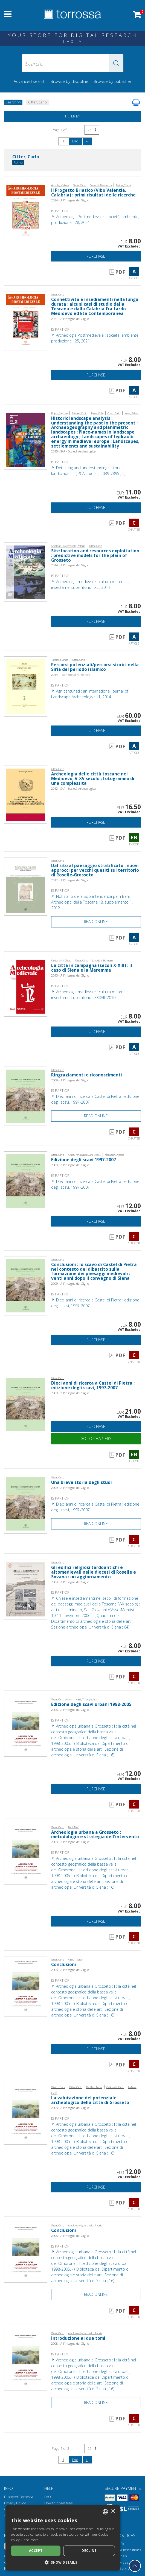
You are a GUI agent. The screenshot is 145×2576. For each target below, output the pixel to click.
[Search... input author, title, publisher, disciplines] (72, 63)
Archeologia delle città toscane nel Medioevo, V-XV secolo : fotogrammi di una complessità (92, 778)
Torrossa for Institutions (122, 2550)
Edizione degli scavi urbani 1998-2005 (91, 1704)
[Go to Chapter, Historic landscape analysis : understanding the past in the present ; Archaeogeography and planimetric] (25, 439)
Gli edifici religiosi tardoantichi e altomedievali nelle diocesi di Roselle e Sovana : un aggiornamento (93, 1572)
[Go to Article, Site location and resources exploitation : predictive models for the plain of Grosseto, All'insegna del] (25, 571)
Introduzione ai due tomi (78, 2338)
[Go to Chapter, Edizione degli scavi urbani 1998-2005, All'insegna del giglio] (25, 1726)
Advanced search (29, 81)
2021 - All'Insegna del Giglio (70, 319)
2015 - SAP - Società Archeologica (73, 451)
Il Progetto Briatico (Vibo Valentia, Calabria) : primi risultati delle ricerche (93, 192)
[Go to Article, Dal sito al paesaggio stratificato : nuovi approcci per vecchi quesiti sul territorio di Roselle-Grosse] (25, 885)
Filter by (72, 116)
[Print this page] (136, 102)
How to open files (58, 2503)
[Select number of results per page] (92, 130)
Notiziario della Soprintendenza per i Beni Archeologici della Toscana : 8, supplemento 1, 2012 (92, 902)
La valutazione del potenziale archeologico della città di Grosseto (90, 2100)
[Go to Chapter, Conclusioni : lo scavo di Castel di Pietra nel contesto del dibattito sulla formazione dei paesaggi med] (25, 1285)
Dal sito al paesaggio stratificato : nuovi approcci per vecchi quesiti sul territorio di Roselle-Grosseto (95, 870)
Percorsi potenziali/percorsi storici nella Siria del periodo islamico (95, 667)
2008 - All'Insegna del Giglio (70, 1582)
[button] (116, 63)
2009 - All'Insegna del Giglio (70, 1080)
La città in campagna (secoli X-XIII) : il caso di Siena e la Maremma (91, 968)
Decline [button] (89, 2550)
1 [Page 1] (63, 141)
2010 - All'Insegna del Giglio (70, 975)
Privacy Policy (15, 2503)
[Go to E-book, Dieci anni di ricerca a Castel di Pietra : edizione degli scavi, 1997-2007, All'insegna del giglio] (25, 1404)
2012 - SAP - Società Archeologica (73, 788)
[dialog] (62, 2538)
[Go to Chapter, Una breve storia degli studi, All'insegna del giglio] (25, 1503)
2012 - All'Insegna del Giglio (70, 880)
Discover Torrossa (18, 2497)
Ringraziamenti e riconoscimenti (86, 1075)
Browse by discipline (69, 81)
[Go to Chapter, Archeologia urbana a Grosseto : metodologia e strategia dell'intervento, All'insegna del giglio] (25, 1853)
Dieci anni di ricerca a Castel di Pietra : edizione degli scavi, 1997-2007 (93, 1385)
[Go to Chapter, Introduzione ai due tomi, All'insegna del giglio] (25, 2360)
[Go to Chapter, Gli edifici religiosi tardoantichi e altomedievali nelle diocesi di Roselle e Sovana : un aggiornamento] (25, 1588)
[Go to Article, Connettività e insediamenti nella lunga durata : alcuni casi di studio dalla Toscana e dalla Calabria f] (25, 320)
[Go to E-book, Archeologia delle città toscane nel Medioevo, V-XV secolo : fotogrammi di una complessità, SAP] (25, 794)
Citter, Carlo (25, 157)
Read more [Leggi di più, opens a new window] (30, 2540)
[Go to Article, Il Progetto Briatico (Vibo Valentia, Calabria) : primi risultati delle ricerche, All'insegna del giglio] (25, 210)
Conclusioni (63, 1964)
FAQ (47, 2497)
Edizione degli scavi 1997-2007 (83, 1160)
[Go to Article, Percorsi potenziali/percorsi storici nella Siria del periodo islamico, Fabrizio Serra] (25, 686)
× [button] (113, 2511)
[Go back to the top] (135, 2566)
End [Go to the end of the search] (75, 141)
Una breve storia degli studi (81, 1482)
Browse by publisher (113, 81)
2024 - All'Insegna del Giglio (70, 200)
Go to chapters (95, 1438)
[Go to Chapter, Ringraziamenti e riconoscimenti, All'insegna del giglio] (25, 1095)
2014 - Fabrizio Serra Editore (70, 675)
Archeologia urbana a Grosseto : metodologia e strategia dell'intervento (95, 1834)
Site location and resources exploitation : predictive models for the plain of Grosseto (95, 555)
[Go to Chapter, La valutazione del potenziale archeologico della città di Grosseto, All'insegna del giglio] (25, 2113)
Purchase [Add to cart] (95, 256)
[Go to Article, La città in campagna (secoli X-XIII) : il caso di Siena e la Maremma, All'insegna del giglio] (25, 986)
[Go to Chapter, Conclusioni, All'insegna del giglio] (25, 1986)
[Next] (87, 141)
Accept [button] (35, 2550)
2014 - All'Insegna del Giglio (70, 565)
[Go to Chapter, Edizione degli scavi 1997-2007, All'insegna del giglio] (25, 1180)
